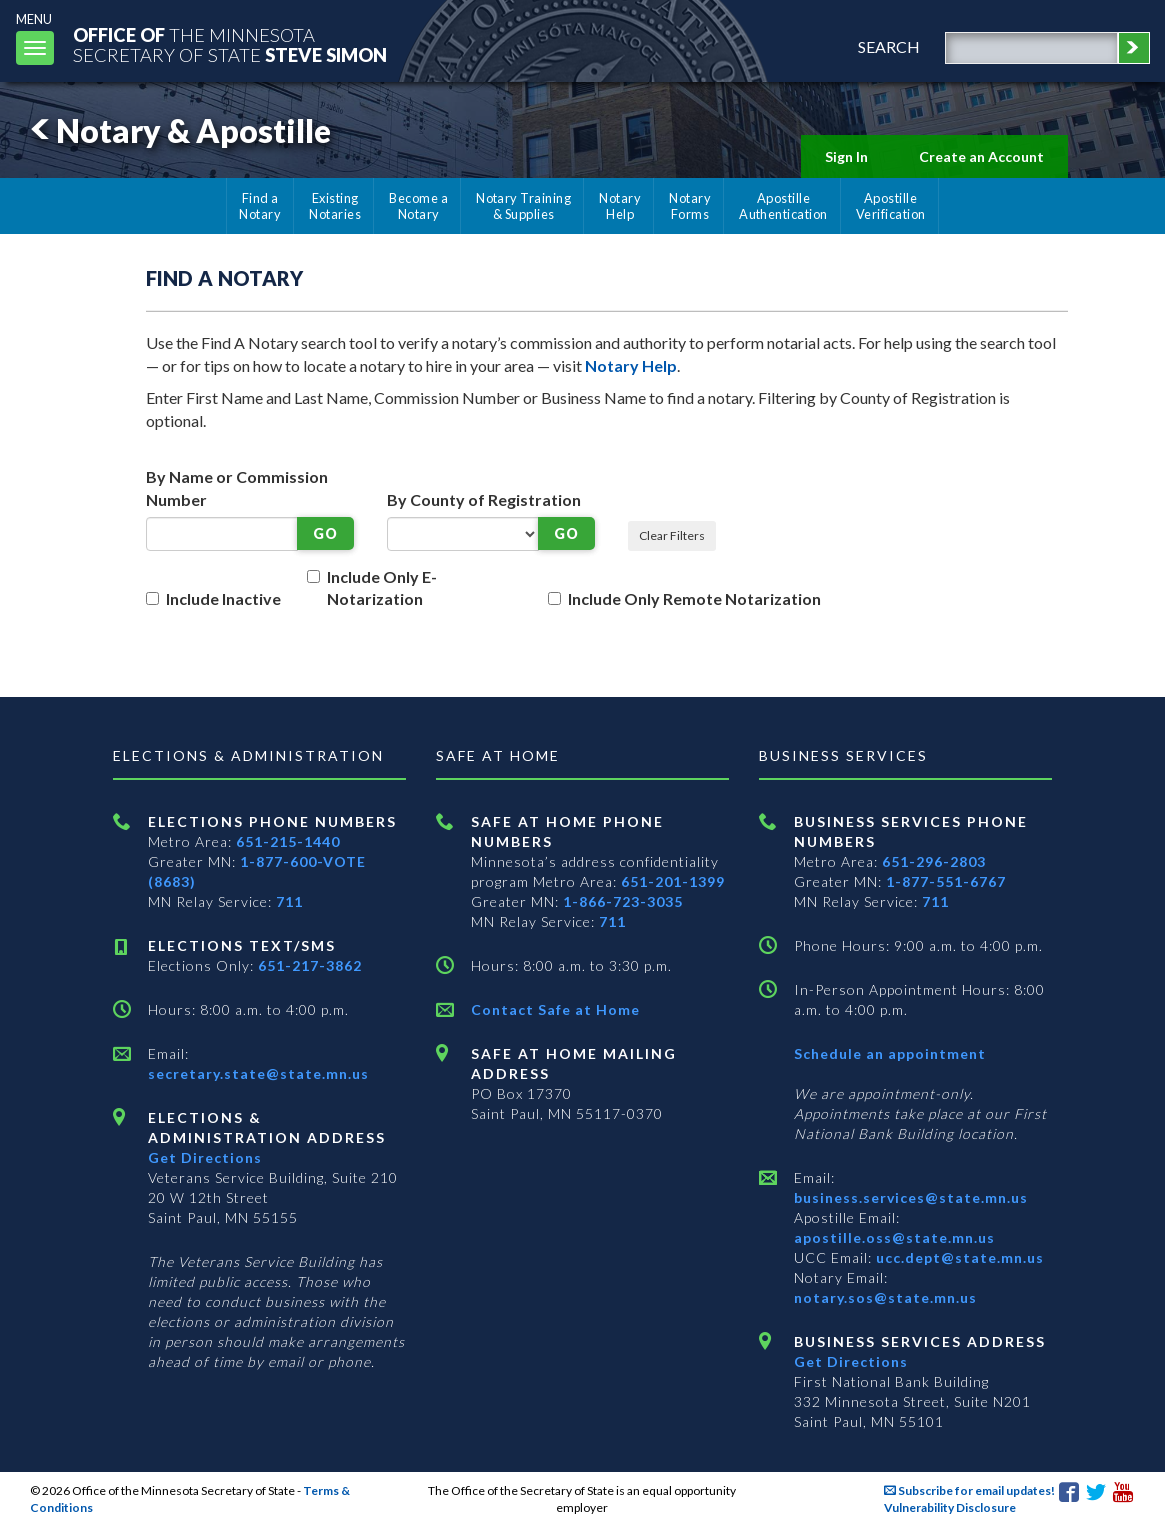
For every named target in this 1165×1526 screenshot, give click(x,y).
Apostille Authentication (783, 206)
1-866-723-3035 (623, 901)
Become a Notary (418, 206)
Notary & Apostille (177, 130)
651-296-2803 (934, 861)
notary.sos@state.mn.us (885, 1297)
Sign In (846, 156)
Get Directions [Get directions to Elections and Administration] (205, 1157)
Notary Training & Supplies (523, 206)
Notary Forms (690, 206)
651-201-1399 (673, 881)
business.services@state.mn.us (911, 1197)
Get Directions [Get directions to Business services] (851, 1361)
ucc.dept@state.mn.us (958, 1257)
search (889, 46)
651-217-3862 (310, 965)
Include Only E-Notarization (382, 588)
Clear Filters (672, 535)
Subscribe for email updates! (969, 1490)
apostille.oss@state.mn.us (894, 1237)
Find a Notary (260, 206)
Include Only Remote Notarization (694, 598)
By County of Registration (484, 499)
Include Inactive (223, 598)
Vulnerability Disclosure (950, 1507)
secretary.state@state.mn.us (258, 1073)
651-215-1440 (288, 841)
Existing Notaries (335, 206)
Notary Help (620, 206)
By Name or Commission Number (237, 488)
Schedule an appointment (890, 1053)
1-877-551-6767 (946, 881)
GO (325, 533)
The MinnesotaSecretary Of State (230, 44)
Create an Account (981, 156)
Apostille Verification (891, 206)
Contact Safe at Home (555, 1009)
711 (289, 901)
